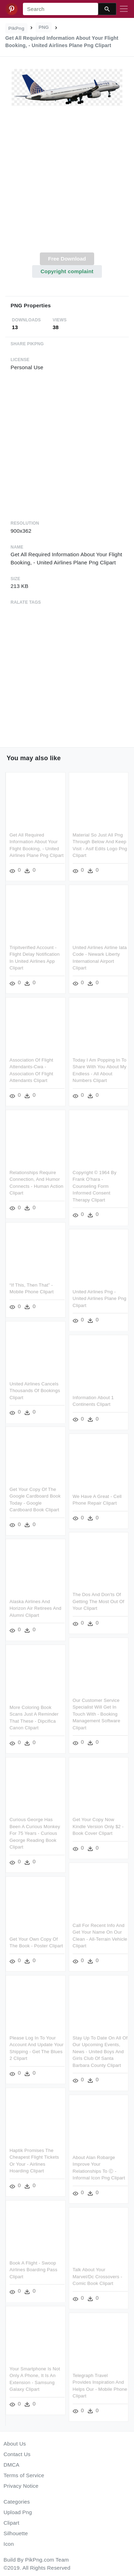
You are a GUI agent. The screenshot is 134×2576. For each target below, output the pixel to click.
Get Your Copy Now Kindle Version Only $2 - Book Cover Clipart (97, 1818)
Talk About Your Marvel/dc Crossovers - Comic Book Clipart (97, 2265)
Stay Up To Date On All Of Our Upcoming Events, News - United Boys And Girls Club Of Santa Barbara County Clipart (99, 2042)
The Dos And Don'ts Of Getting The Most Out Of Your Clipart (98, 1595)
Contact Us (17, 2454)
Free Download (67, 259)
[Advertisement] (66, 183)
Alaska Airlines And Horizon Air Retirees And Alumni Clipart (35, 1602)
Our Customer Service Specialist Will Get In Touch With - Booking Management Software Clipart (96, 1707)
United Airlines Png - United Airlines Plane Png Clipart (99, 1295)
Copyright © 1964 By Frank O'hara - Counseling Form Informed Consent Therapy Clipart (94, 1183)
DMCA (11, 2465)
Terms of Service (24, 2475)
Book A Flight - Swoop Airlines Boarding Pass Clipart (33, 2259)
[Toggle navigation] (124, 9)
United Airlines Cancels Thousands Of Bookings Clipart (35, 1386)
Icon (9, 2544)
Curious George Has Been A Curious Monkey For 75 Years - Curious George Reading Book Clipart (35, 1825)
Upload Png (18, 2512)
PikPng (16, 28)
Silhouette (16, 2533)
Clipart (11, 2523)
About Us (15, 2444)
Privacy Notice (21, 2486)
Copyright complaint (67, 271)
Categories (17, 2502)
